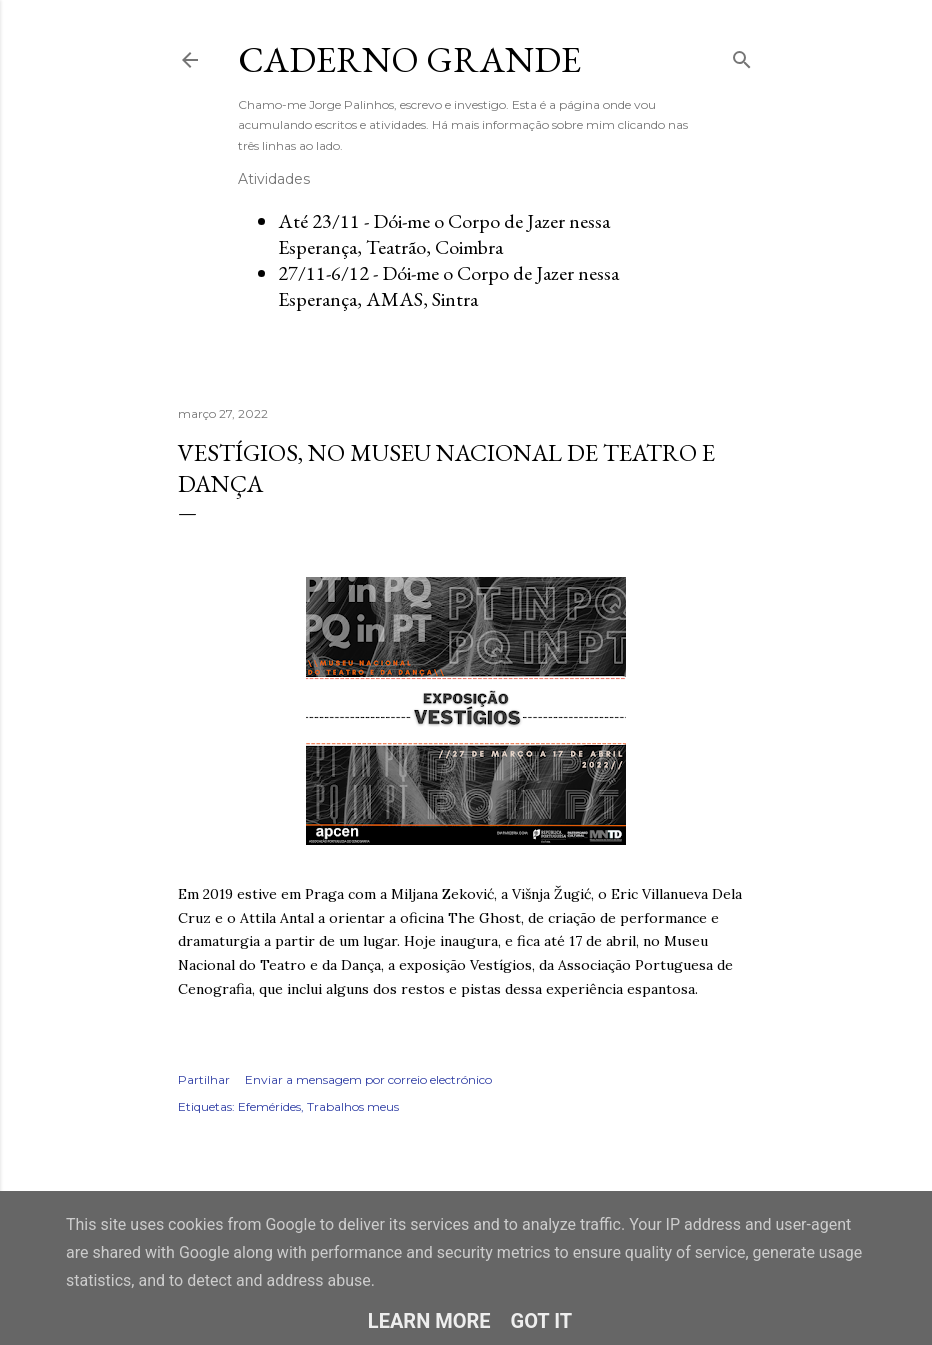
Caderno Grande (409, 59)
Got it (542, 1321)
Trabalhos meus (353, 1106)
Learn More (429, 1321)
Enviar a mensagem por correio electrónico (368, 1079)
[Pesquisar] (742, 55)
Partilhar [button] (204, 1079)
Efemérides (269, 1106)
